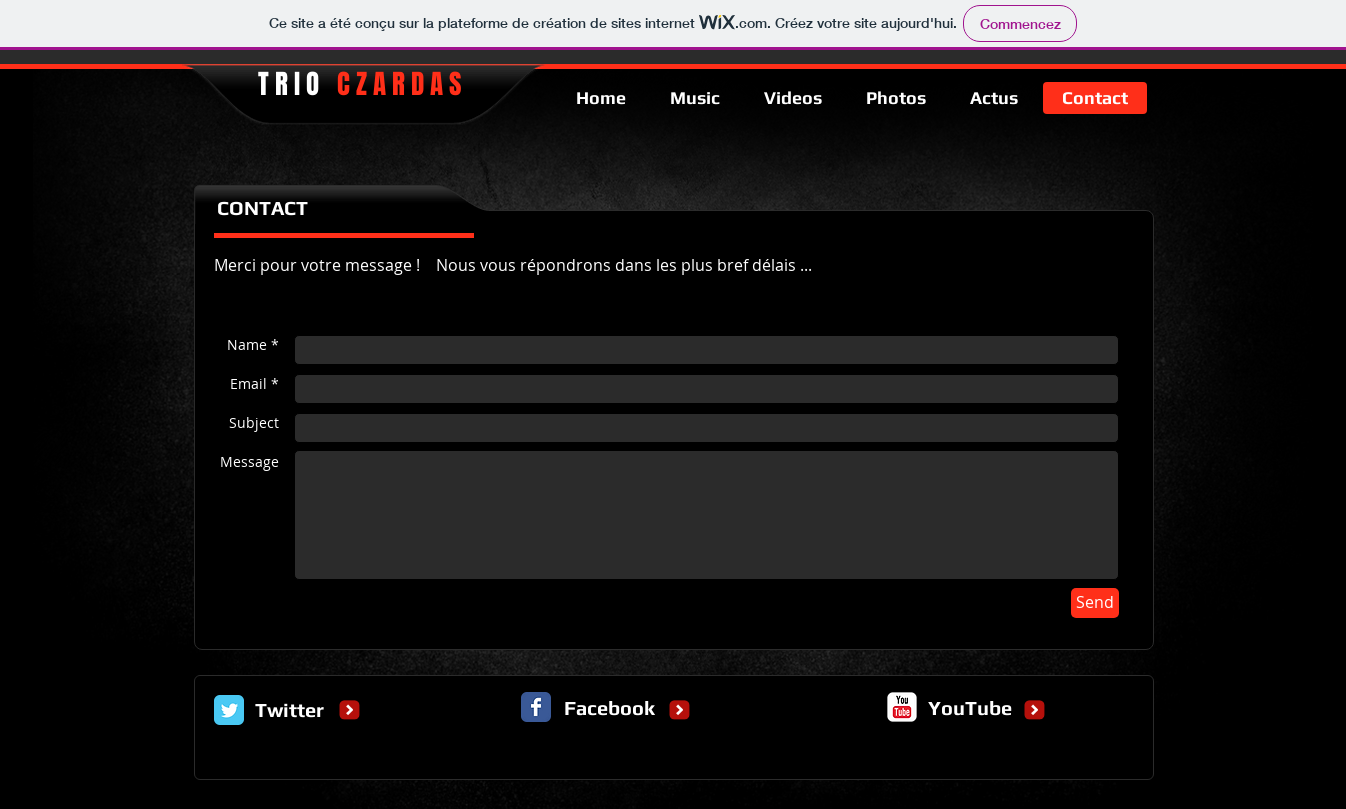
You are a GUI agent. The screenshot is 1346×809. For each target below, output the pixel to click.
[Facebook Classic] (536, 707)
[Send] (1095, 603)
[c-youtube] (902, 707)
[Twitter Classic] (229, 710)
